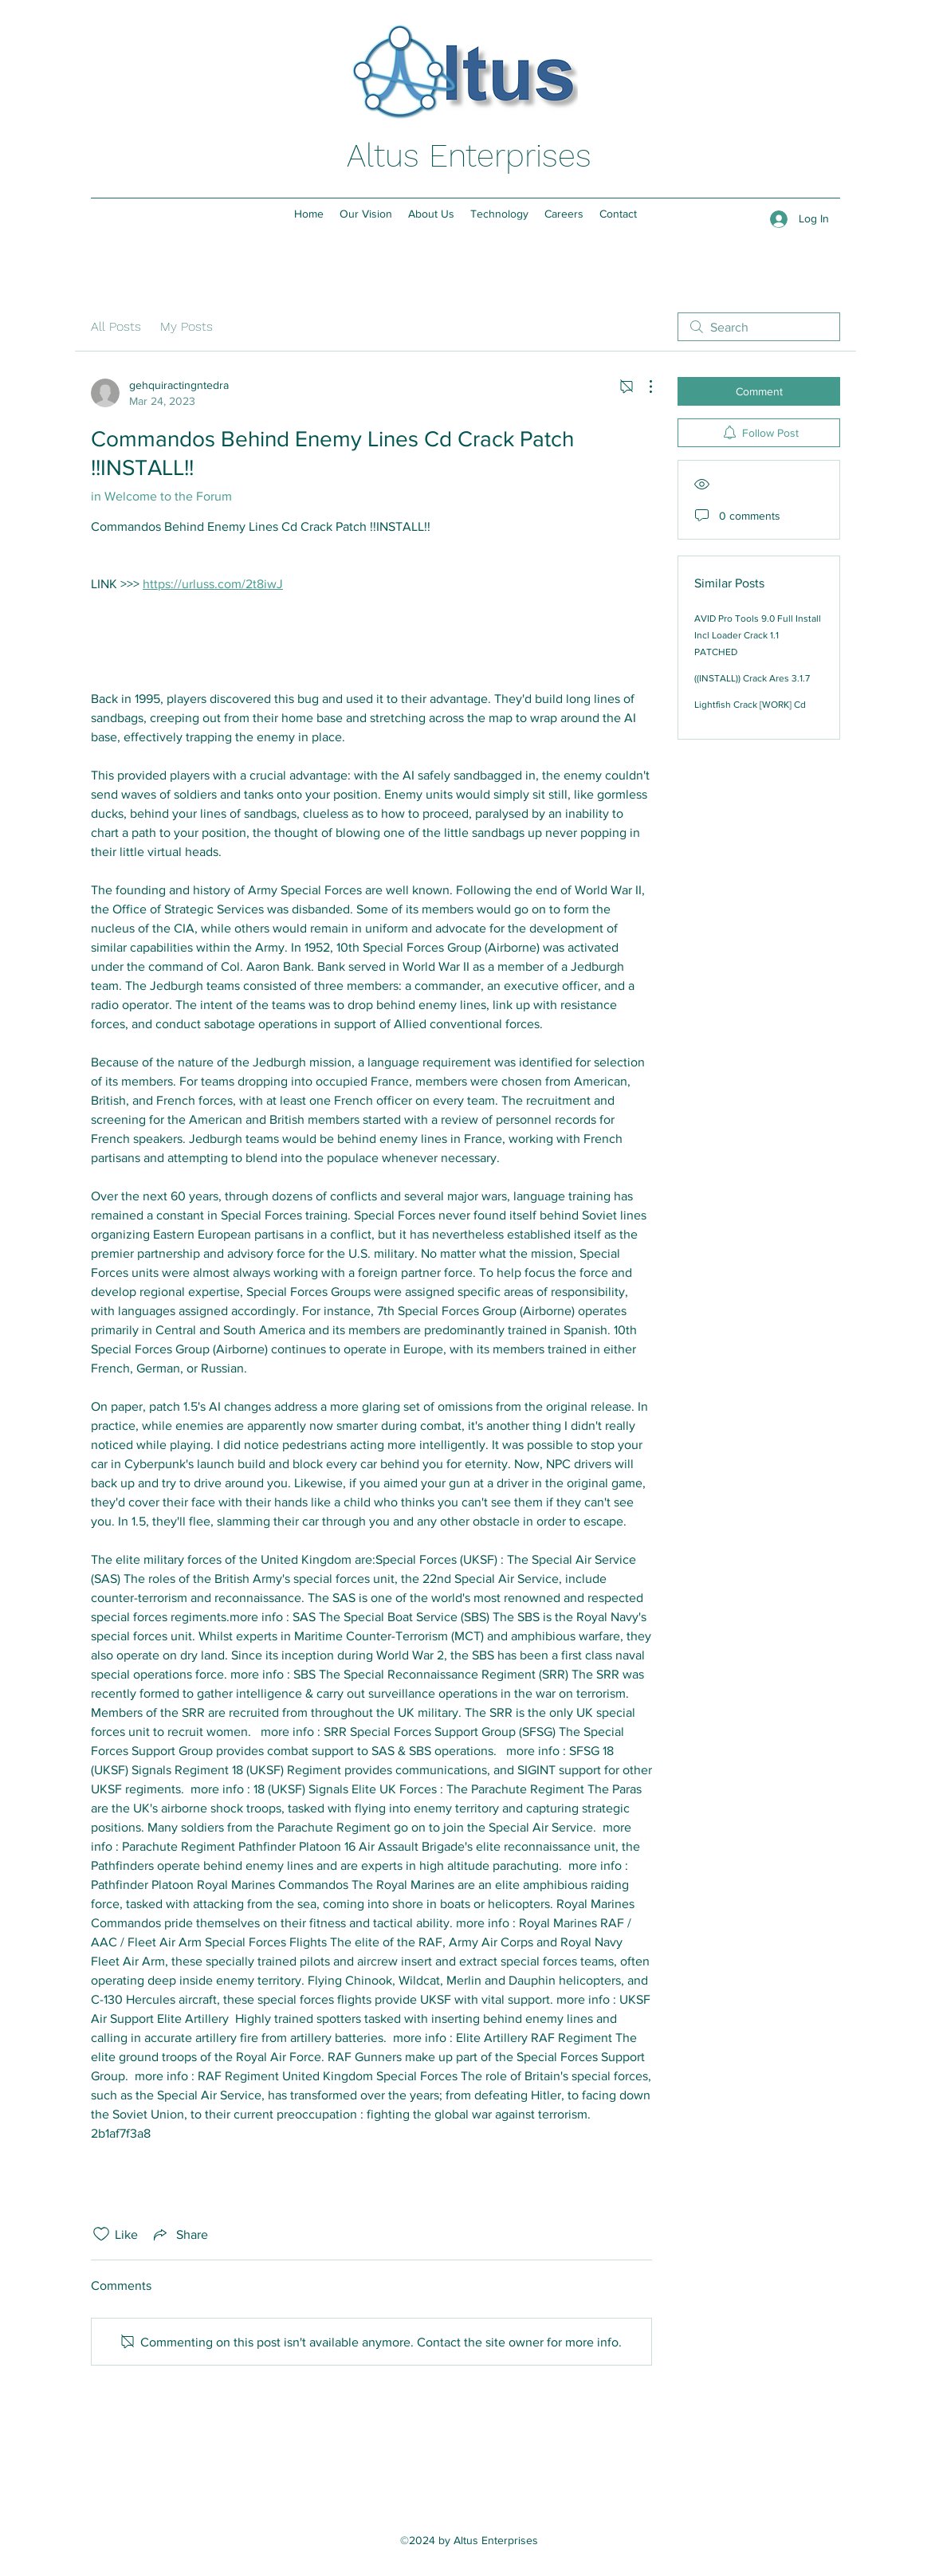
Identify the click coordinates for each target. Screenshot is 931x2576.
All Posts (116, 326)
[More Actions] (642, 386)
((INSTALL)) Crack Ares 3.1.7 (752, 678)
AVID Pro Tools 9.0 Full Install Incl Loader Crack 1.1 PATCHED (757, 635)
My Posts (186, 326)
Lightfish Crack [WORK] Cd (750, 704)
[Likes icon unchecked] (101, 2234)
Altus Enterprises (469, 156)
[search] (759, 326)
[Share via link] (179, 2234)
